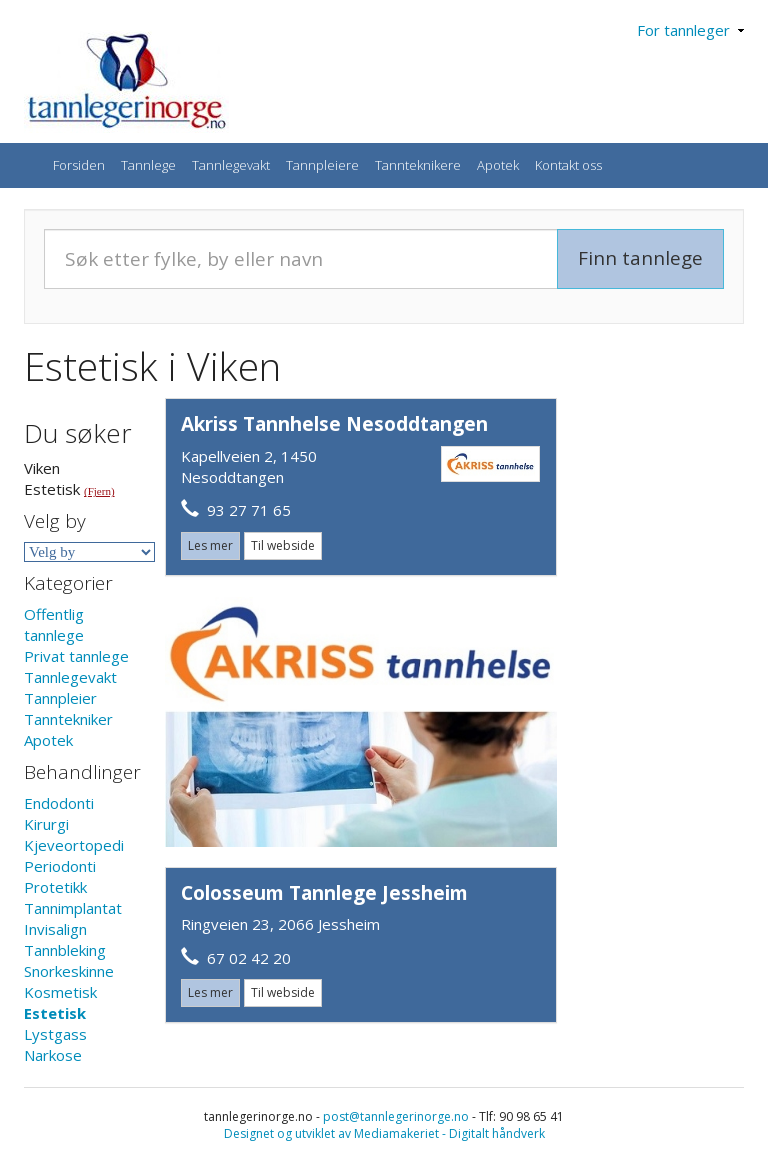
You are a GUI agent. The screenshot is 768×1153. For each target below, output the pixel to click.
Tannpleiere (322, 165)
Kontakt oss (568, 165)
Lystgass (55, 1034)
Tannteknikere (418, 165)
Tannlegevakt (231, 165)
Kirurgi (46, 824)
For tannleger (690, 30)
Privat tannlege (76, 656)
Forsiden (79, 165)
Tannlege (148, 165)
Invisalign (55, 929)
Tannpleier (60, 698)
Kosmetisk (60, 992)
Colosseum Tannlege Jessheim (324, 893)
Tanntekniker (68, 719)
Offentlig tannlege (54, 624)
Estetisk (55, 1013)
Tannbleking (65, 950)
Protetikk (55, 887)
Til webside (283, 545)
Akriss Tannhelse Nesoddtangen (334, 424)
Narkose (53, 1055)
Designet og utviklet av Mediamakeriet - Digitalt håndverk (384, 1133)
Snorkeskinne (69, 971)
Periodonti (60, 866)
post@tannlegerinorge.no (396, 1116)
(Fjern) (99, 491)
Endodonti (59, 803)
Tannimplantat (73, 908)
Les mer (210, 545)
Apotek (498, 165)
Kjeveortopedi (74, 845)
